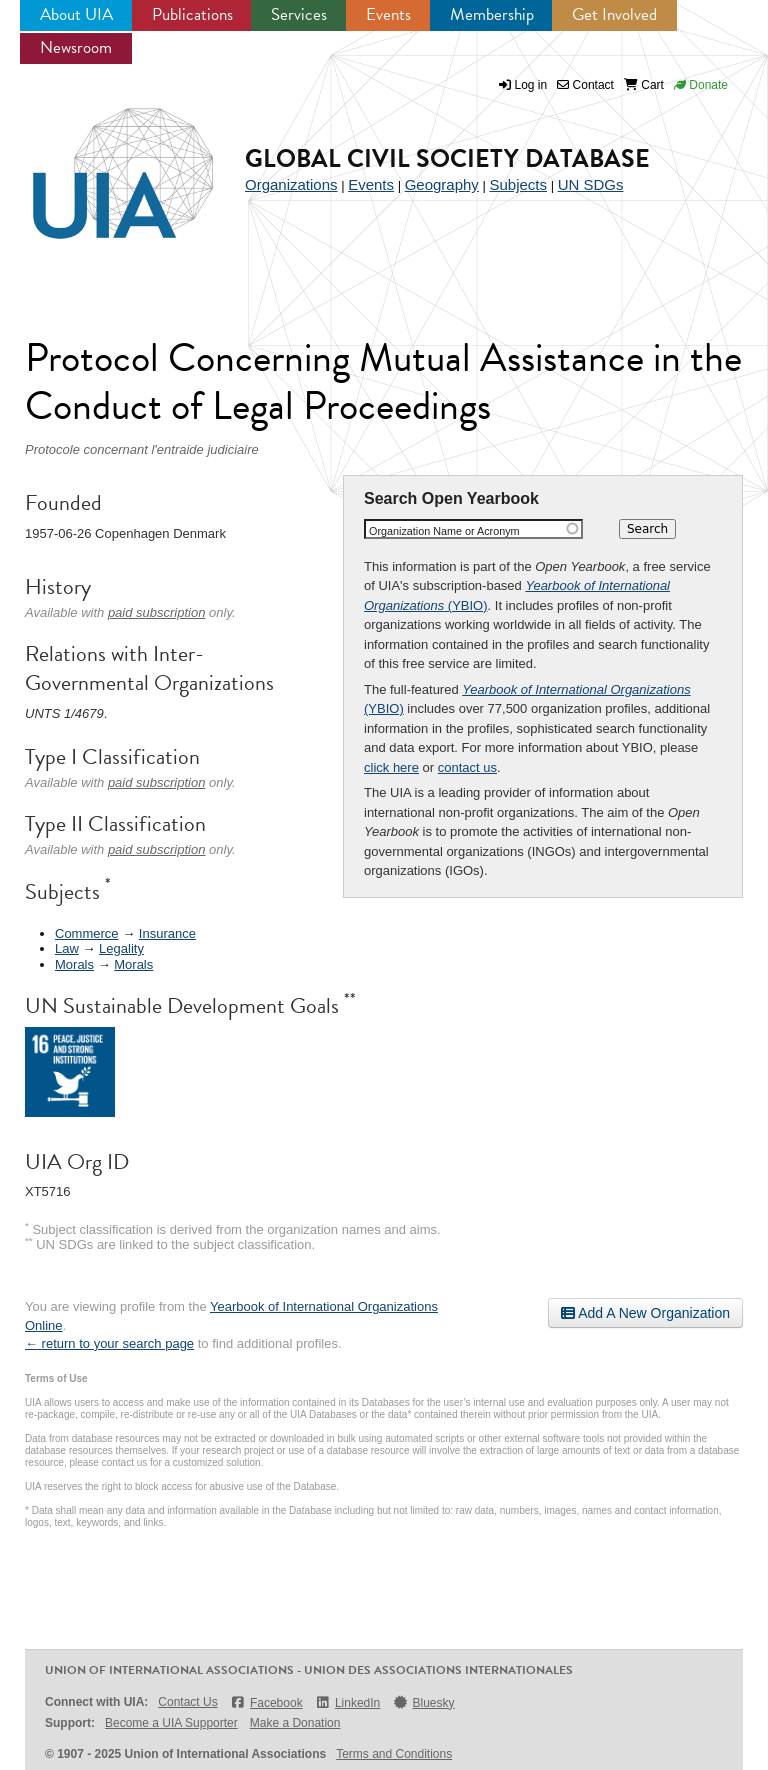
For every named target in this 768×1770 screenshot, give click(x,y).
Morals (74, 964)
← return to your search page (109, 1343)
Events (388, 14)
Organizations (291, 184)
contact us (467, 767)
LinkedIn (348, 1702)
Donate (701, 85)
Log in (531, 85)
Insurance (167, 933)
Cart (644, 85)
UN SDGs (591, 184)
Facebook (266, 1702)
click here (391, 767)
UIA (100, 162)
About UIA (76, 14)
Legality (121, 948)
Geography (442, 184)
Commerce (87, 933)
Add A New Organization (645, 1313)
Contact (585, 85)
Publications (192, 14)
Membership (492, 14)
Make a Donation (295, 1723)
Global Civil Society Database (447, 158)
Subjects (518, 184)
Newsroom (76, 47)
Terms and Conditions (394, 1754)
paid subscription (157, 612)
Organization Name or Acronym (444, 531)
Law (67, 948)
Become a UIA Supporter (171, 1723)
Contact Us (187, 1702)
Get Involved (614, 14)
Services (299, 14)
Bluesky (423, 1702)
